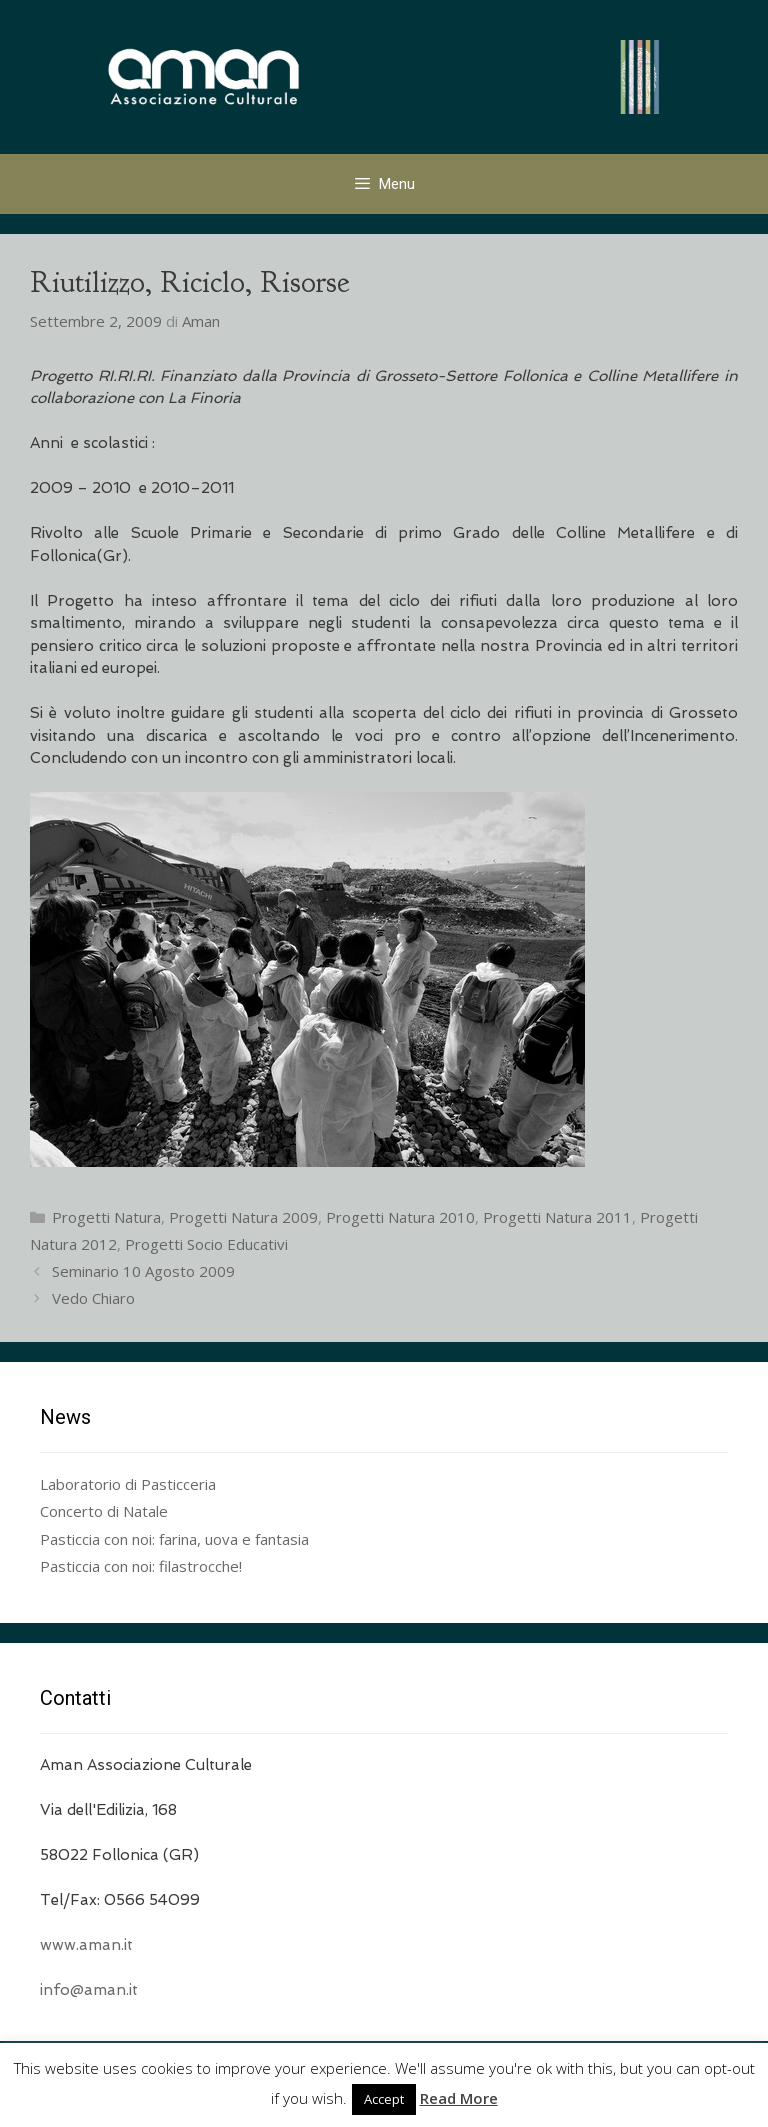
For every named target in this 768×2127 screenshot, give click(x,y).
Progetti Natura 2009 (243, 1217)
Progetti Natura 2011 (557, 1217)
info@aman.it (89, 1990)
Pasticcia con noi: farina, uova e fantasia (174, 1539)
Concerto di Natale (104, 1511)
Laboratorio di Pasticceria (128, 1484)
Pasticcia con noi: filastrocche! (141, 1566)
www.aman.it (86, 1945)
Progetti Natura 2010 (400, 1217)
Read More (459, 2098)
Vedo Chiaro (93, 1298)
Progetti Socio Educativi (206, 1244)
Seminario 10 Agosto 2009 (143, 1271)
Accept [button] (384, 2099)
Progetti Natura (106, 1217)
